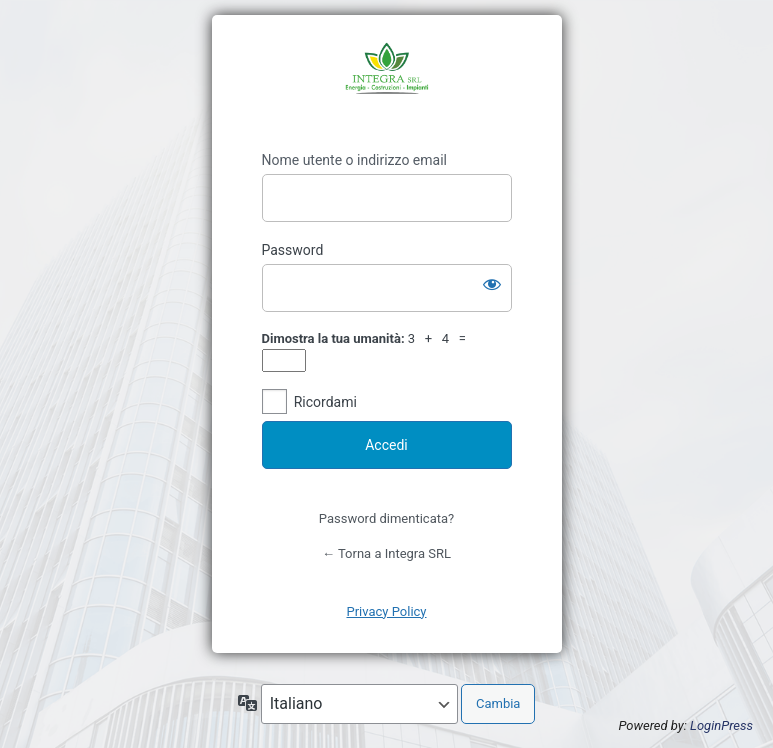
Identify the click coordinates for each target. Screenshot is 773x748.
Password (293, 250)
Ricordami (325, 402)
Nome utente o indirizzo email (354, 160)
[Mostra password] (492, 284)
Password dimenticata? (386, 518)
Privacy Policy (386, 611)
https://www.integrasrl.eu (387, 83)
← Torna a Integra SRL (386, 553)
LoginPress (721, 725)
